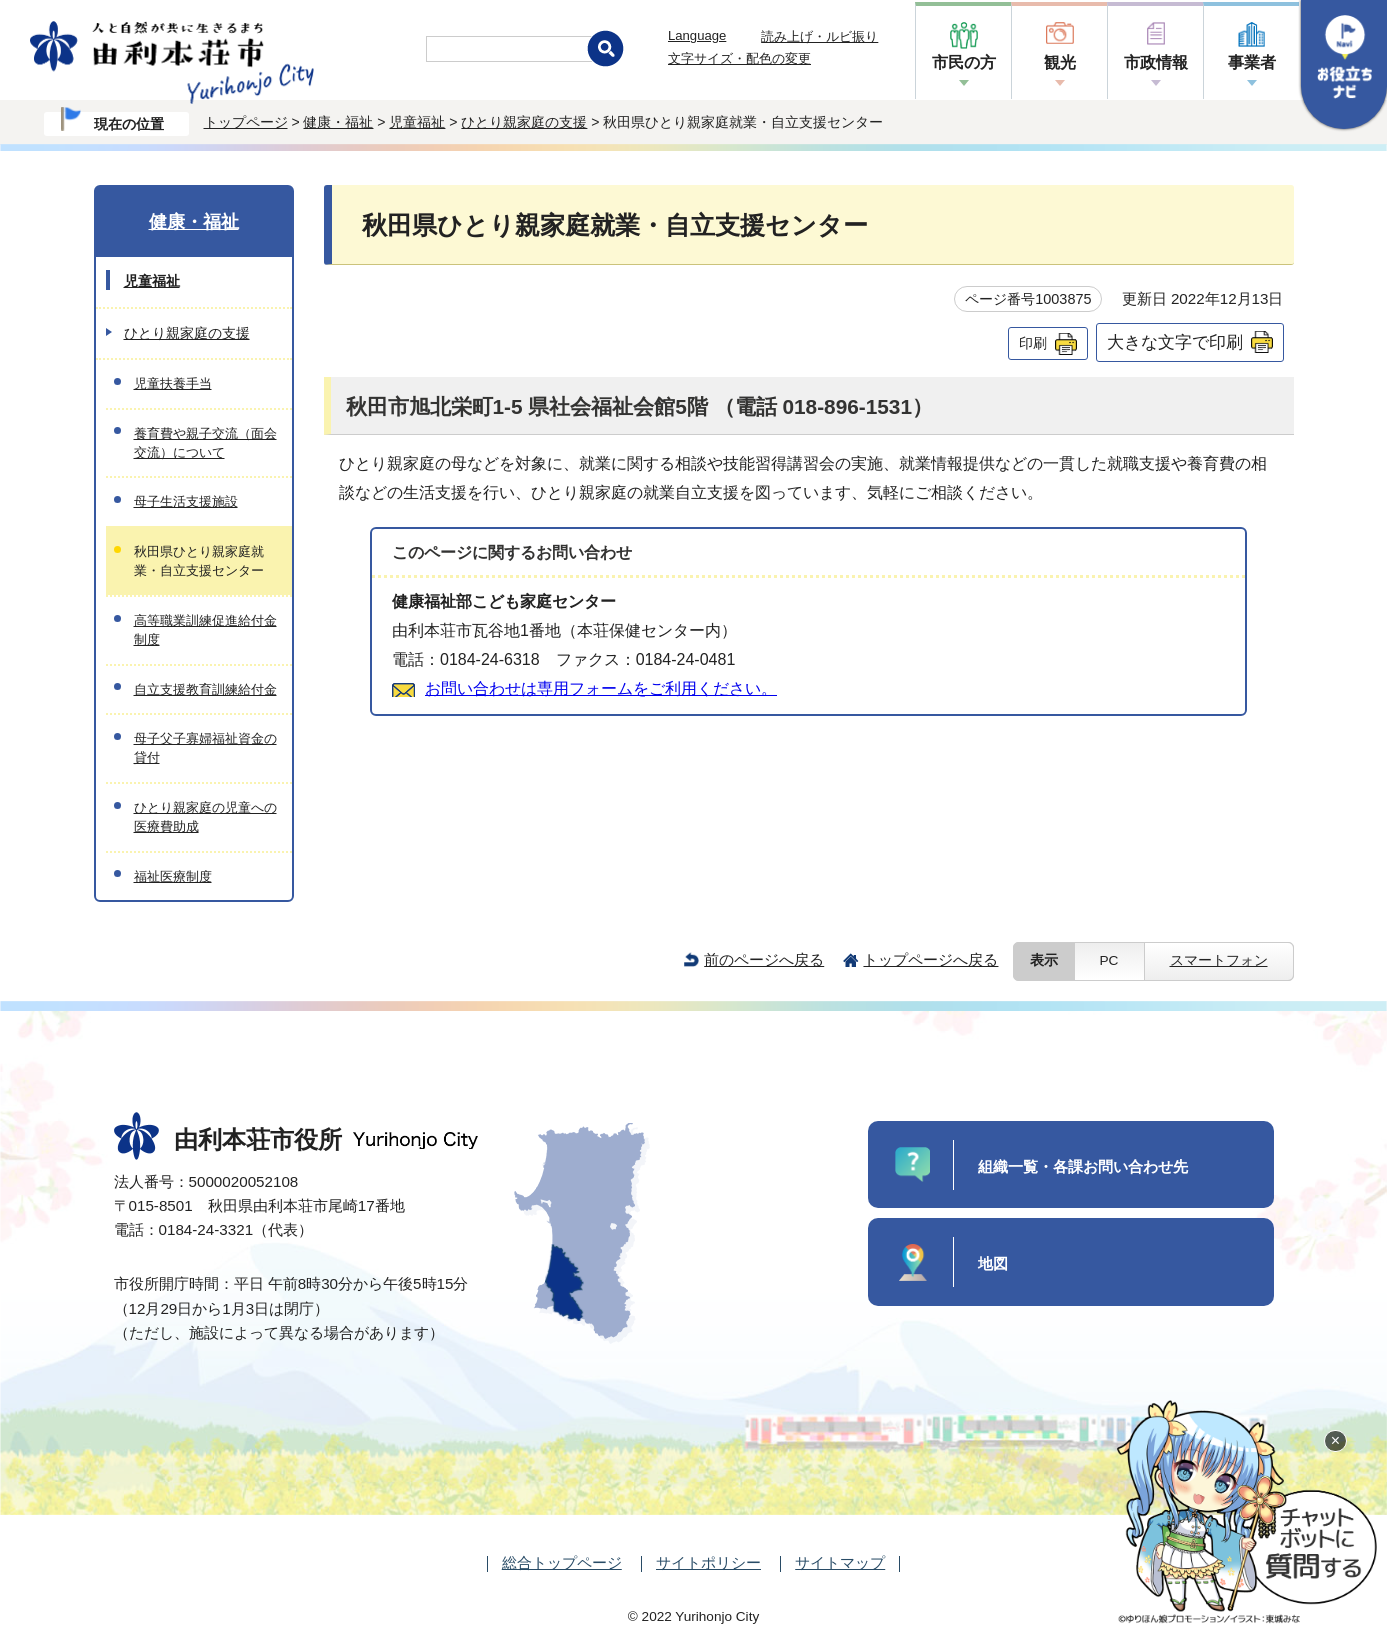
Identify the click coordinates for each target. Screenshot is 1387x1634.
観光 (1060, 62)
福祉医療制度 (173, 876)
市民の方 (964, 62)
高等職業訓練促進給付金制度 (205, 630)
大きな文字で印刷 (1175, 342)
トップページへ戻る (930, 959)
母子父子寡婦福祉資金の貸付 (205, 748)
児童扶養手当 (173, 383)
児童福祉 (417, 122)
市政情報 (1156, 62)
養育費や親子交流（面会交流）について (205, 443)
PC (1109, 960)
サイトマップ (840, 1562)
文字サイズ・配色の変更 (739, 58)
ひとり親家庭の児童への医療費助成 (205, 817)
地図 (993, 1263)
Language (697, 35)
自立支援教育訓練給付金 (205, 689)
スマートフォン (1219, 960)
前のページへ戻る (764, 959)
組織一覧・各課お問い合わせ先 (1083, 1166)
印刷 (1033, 343)
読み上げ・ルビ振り (819, 36)
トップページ (246, 122)
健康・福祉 (338, 122)
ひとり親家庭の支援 (524, 122)
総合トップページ (562, 1562)
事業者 (1252, 62)
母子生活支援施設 (186, 501)
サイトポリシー (708, 1562)
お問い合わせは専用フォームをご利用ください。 (601, 688)
